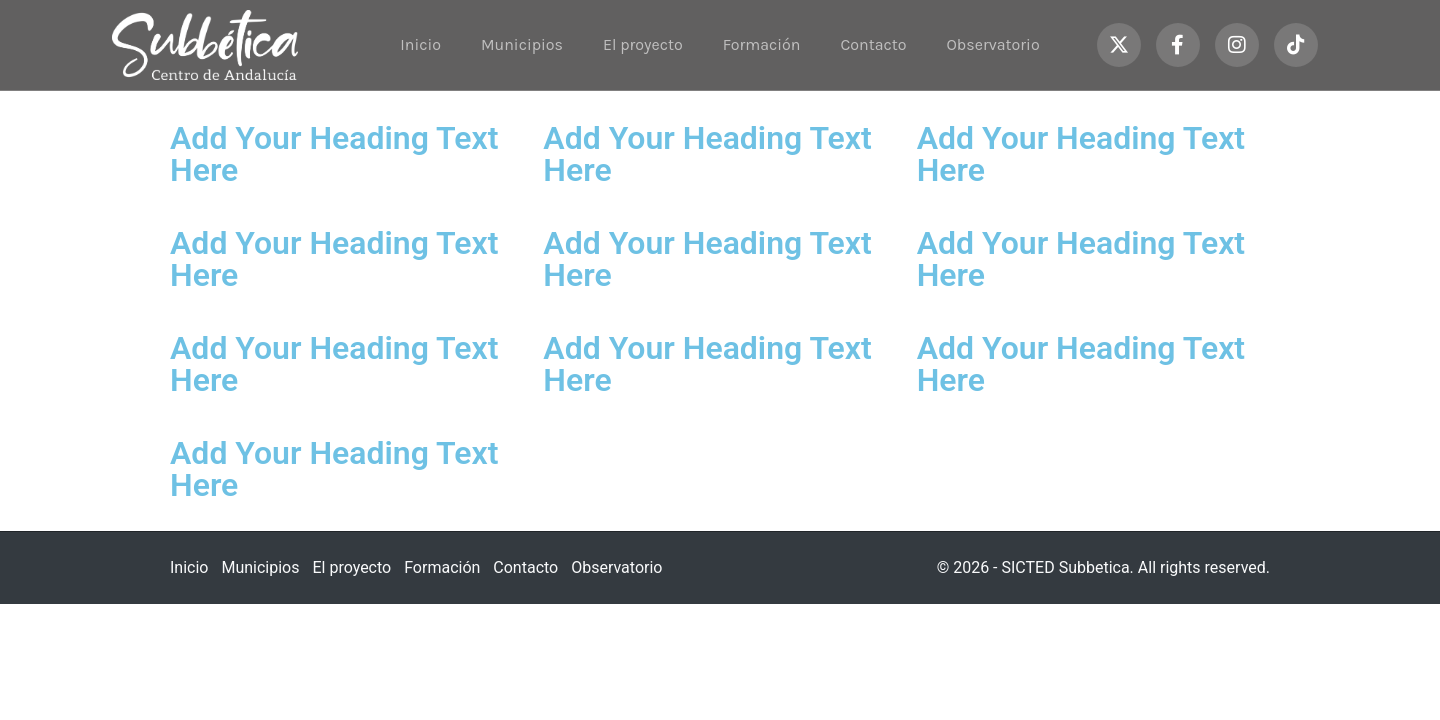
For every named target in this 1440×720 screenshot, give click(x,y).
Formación (762, 44)
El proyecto (643, 44)
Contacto (873, 44)
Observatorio (993, 44)
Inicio (420, 44)
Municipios (522, 44)
